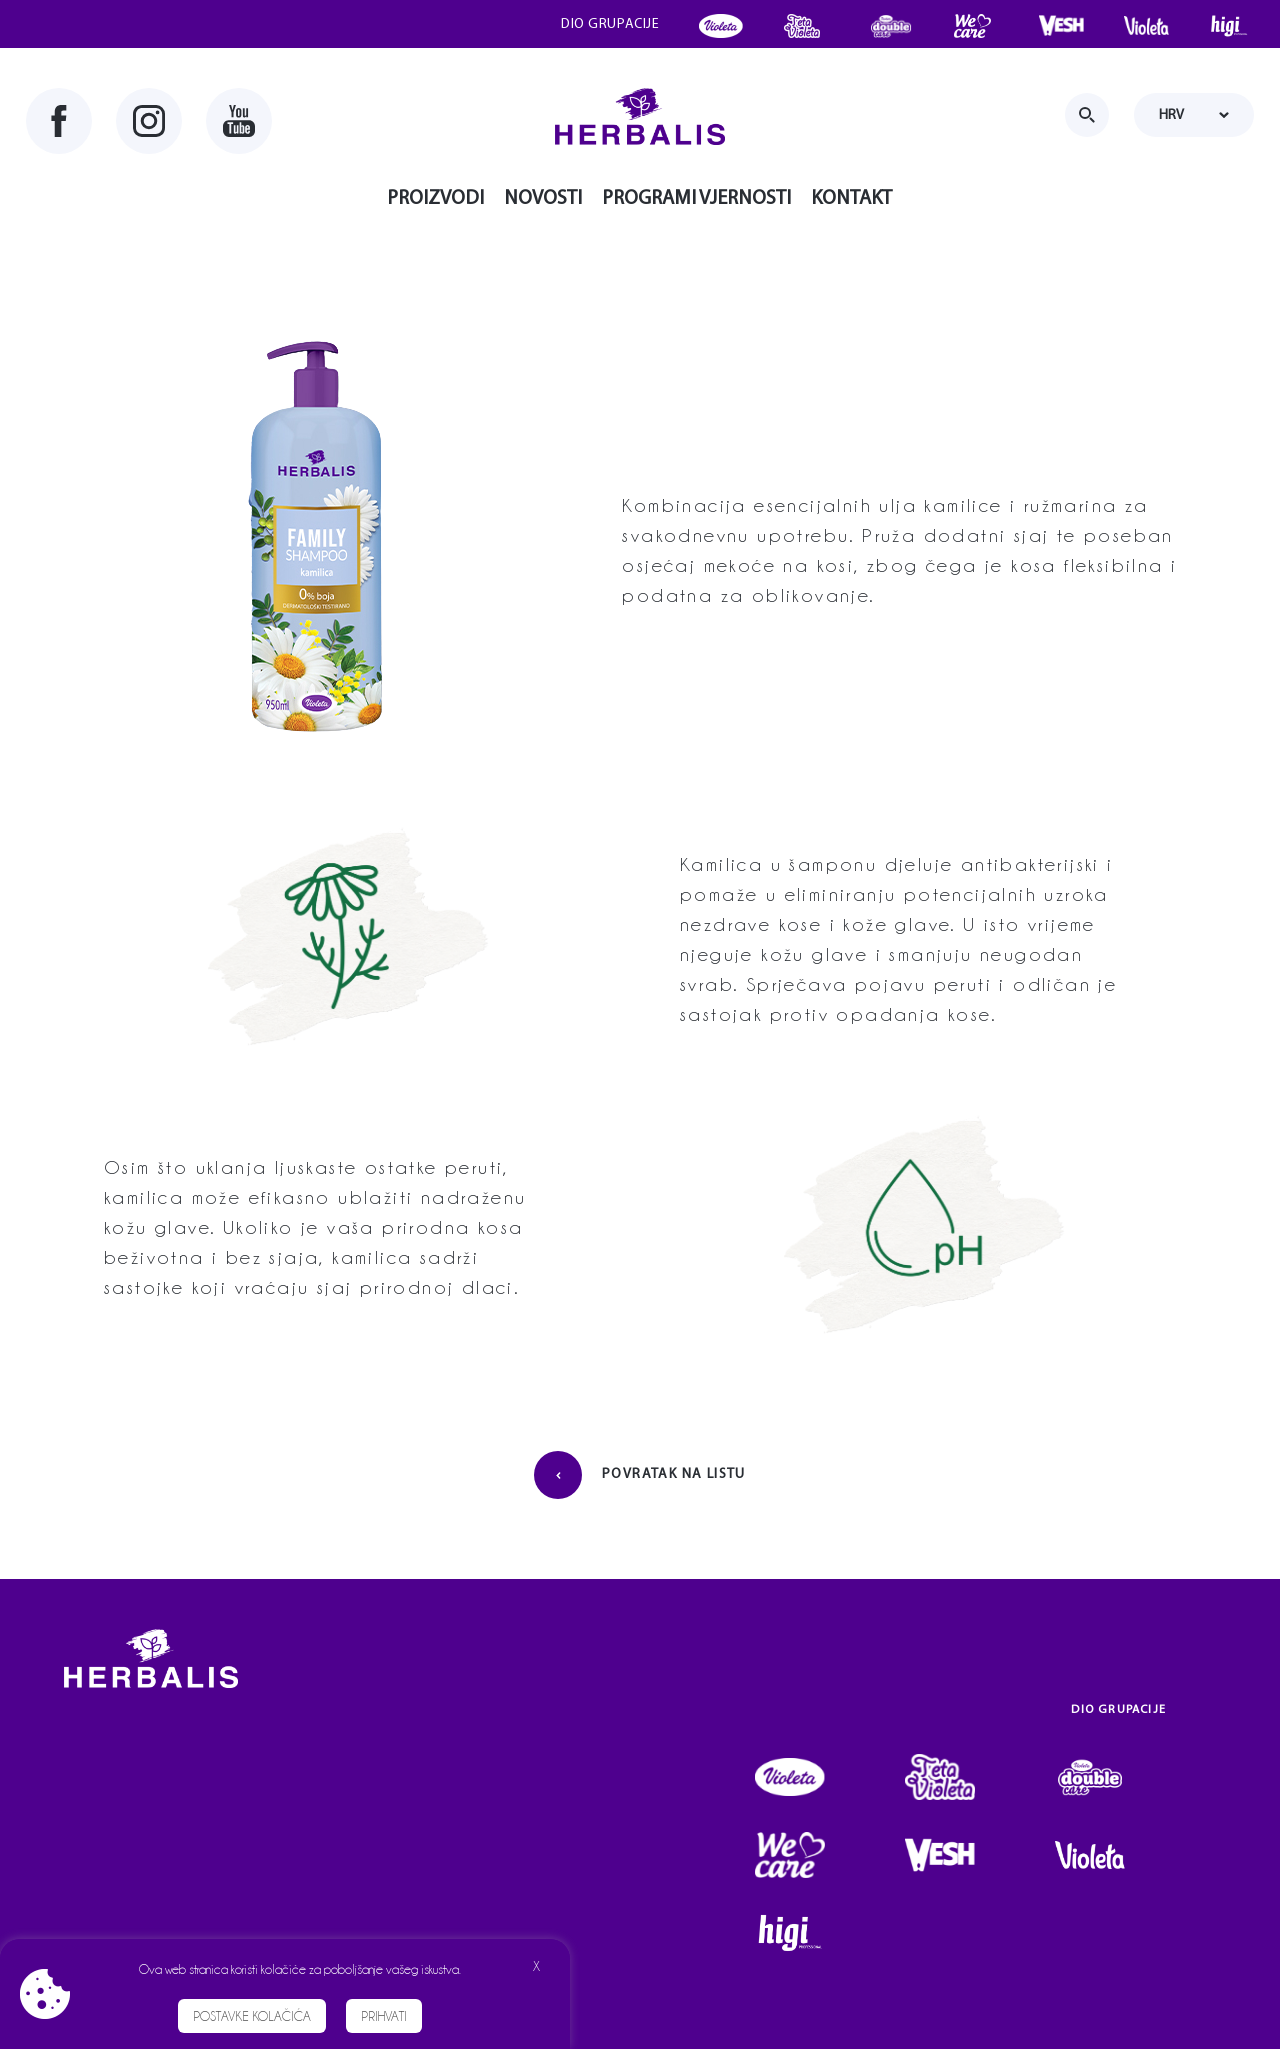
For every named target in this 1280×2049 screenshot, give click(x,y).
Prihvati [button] (384, 2016)
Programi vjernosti (696, 199)
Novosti (543, 199)
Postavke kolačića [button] (252, 2016)
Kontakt (851, 199)
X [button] (536, 1966)
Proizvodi (435, 199)
